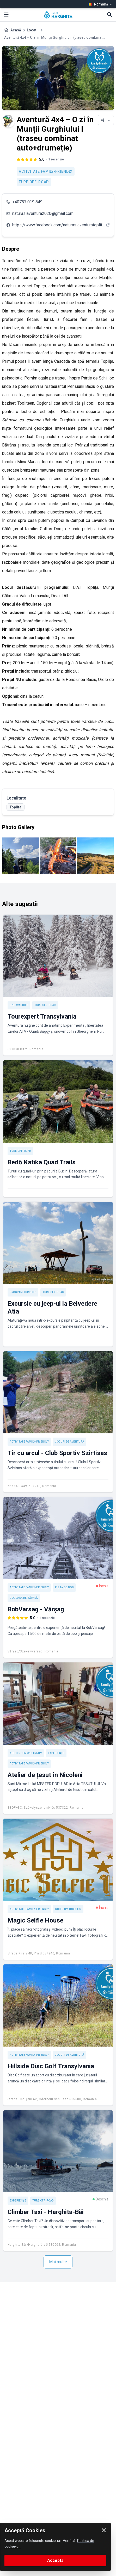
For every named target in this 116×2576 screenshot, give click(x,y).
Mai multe (58, 2261)
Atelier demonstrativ (26, 1753)
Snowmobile (19, 1005)
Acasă (15, 30)
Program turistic (23, 1292)
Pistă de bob (64, 1587)
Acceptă (55, 2560)
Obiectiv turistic (68, 1909)
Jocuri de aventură (69, 1441)
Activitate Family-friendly (45, 171)
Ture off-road (34, 182)
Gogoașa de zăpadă (24, 1597)
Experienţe (56, 1753)
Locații (33, 30)
